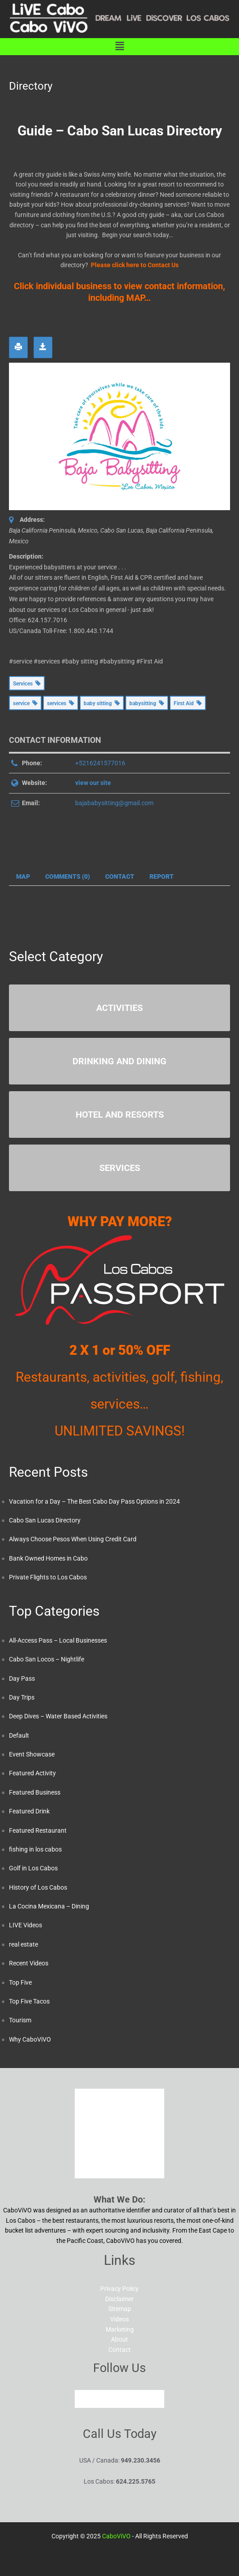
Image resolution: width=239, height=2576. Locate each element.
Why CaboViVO (30, 2039)
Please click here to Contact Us (135, 265)
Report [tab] (161, 876)
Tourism (20, 2020)
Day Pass (22, 1678)
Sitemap (119, 2308)
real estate (23, 1944)
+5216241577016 (100, 763)
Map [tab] (23, 876)
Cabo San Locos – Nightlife (46, 1659)
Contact (119, 2349)
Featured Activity (32, 1773)
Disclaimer (119, 2299)
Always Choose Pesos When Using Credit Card (73, 1539)
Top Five (20, 1982)
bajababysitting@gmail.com (114, 803)
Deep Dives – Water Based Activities (58, 1716)
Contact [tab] (119, 876)
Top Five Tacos (29, 2001)
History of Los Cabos (38, 1887)
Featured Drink (29, 1811)
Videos (119, 2319)
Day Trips (21, 1697)
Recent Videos (28, 1963)
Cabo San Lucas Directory (45, 1520)
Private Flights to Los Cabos (48, 1577)
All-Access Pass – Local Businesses (58, 1640)
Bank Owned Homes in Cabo (48, 1558)
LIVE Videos (25, 1925)
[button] (119, 46)
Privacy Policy (119, 2288)
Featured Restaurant (38, 1830)
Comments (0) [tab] (67, 876)
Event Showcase (32, 1754)
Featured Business (34, 1792)
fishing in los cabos (35, 1849)
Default (19, 1735)
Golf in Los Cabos (33, 1868)
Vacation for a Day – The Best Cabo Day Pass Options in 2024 (94, 1501)
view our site (93, 782)
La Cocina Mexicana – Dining (49, 1906)
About (119, 2339)
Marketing (120, 2329)
